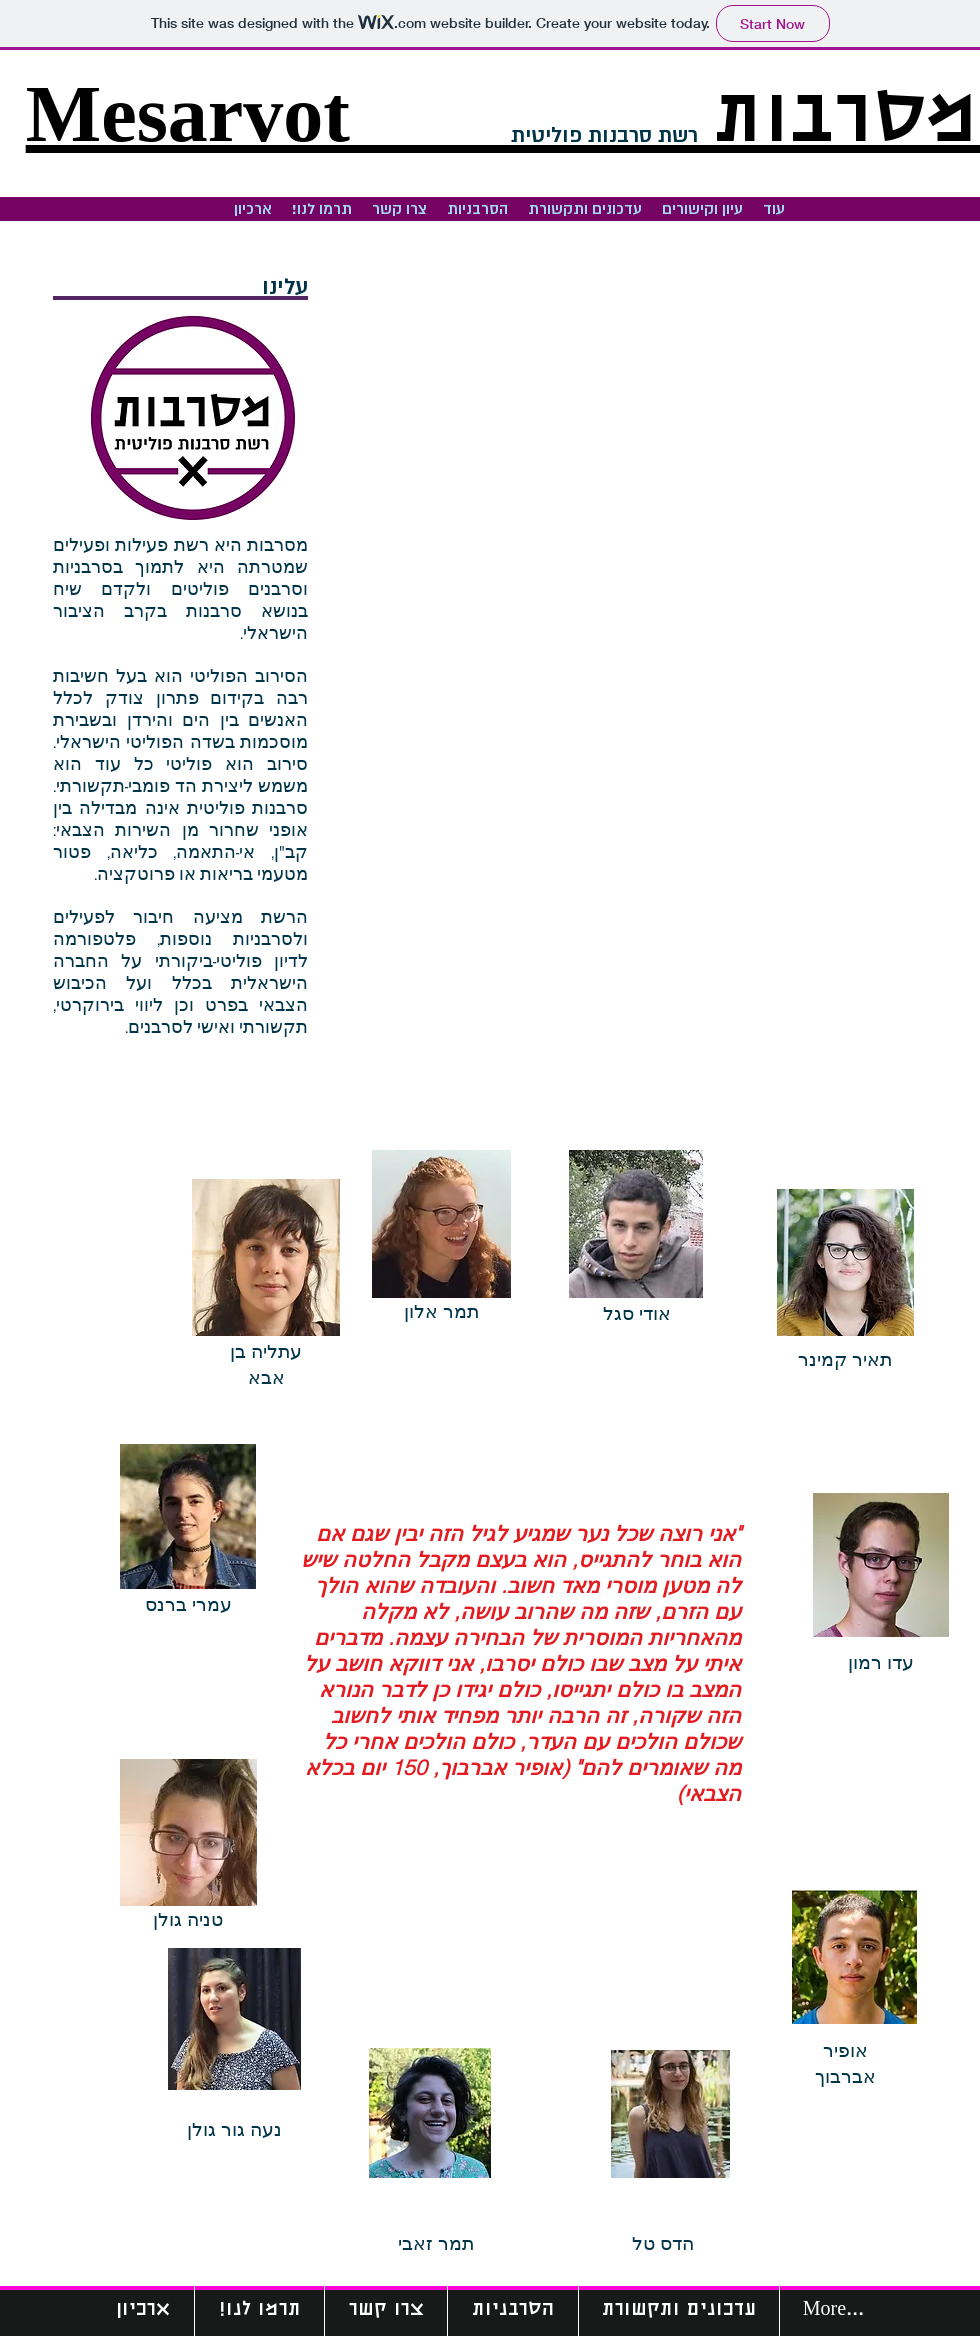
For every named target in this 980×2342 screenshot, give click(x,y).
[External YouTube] (655, 455)
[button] (477, 209)
